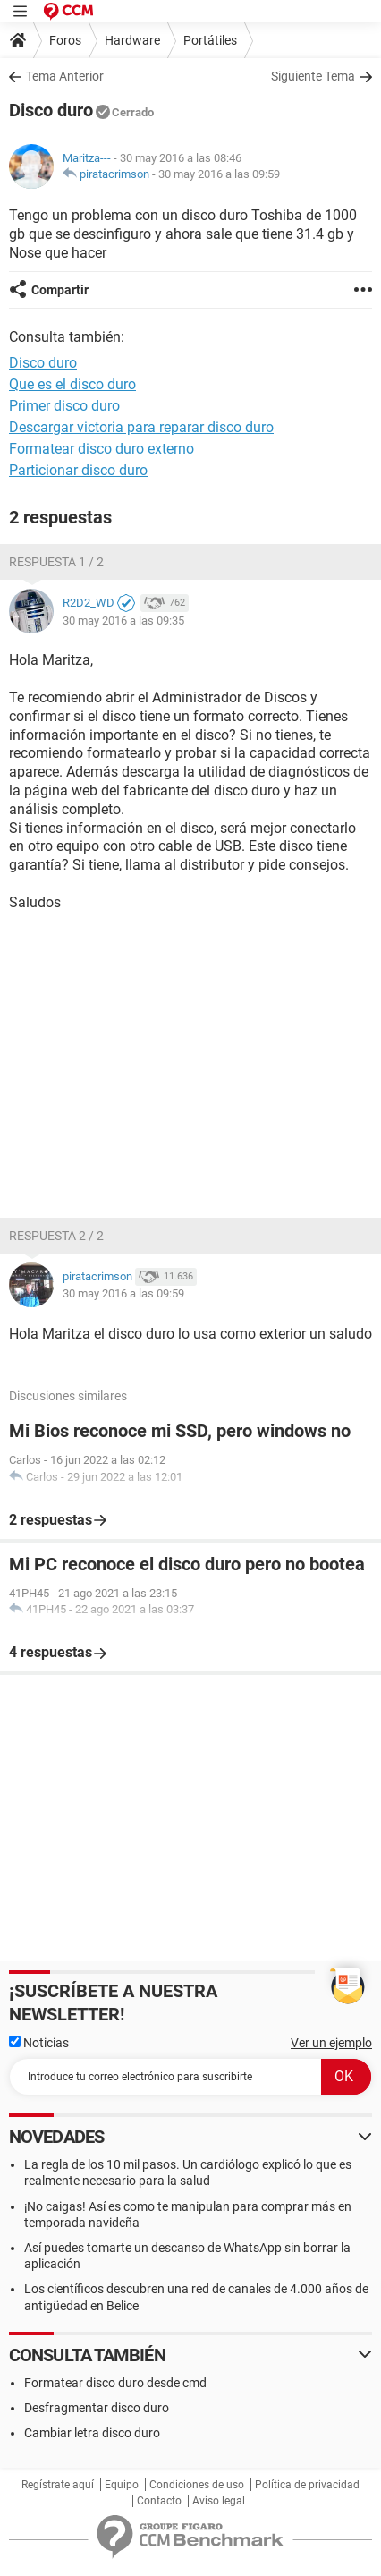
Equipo (122, 2484)
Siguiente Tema (313, 76)
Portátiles (210, 40)
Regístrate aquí (57, 2484)
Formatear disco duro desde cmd (115, 2383)
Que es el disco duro (72, 384)
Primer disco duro (64, 405)
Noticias (39, 2043)
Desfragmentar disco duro (96, 2408)
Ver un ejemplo (331, 2043)
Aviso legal (218, 2501)
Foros (65, 40)
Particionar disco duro (78, 470)
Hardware (132, 40)
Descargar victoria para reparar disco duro (141, 427)
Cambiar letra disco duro (92, 2433)
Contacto (159, 2501)
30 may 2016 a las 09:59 (219, 174)
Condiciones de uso (196, 2484)
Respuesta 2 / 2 (56, 1235)
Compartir (60, 290)
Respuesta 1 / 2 (56, 562)
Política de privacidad (307, 2484)
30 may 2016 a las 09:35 (123, 620)
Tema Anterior (65, 76)
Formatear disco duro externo (101, 448)
